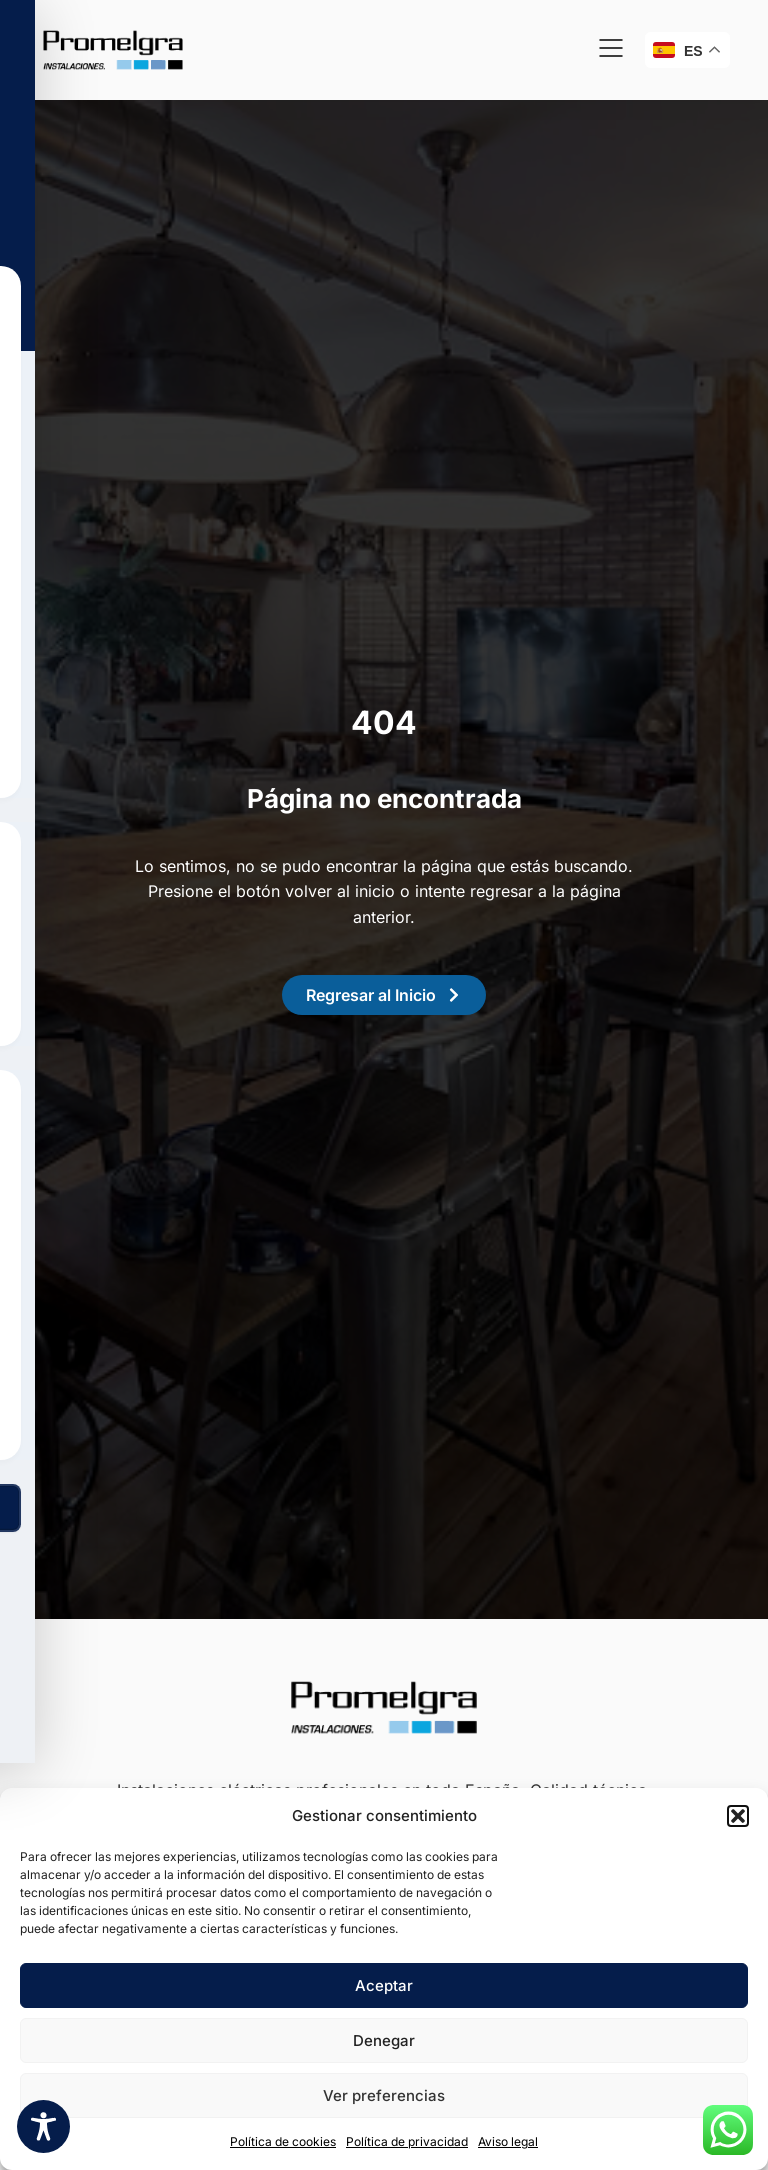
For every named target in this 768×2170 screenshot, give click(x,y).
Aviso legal (508, 2141)
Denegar (384, 2040)
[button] (738, 1816)
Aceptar (384, 1985)
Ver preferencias (384, 2095)
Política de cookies (283, 2141)
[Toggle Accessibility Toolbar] (43, 2126)
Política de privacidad (407, 2141)
